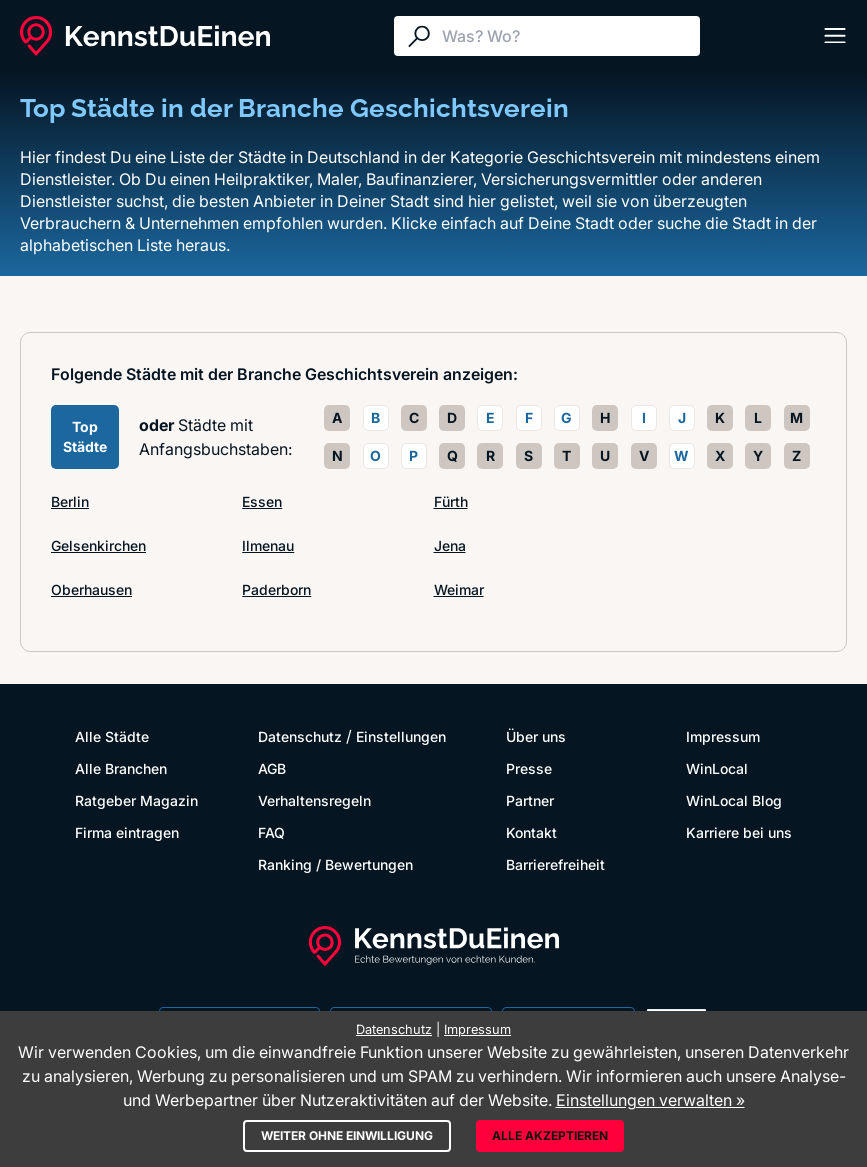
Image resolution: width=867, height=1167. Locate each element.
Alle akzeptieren (550, 1135)
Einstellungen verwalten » (650, 1100)
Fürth (451, 501)
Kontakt (531, 832)
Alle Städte (112, 736)
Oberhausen (91, 589)
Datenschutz (300, 736)
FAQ (271, 832)
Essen (262, 501)
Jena (450, 545)
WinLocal (717, 768)
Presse (529, 768)
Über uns (536, 736)
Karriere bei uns (739, 832)
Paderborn (276, 589)
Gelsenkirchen (98, 545)
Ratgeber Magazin (136, 800)
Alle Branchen (121, 768)
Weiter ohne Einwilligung (347, 1135)
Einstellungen (401, 736)
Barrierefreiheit (555, 864)
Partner (530, 800)
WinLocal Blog (734, 800)
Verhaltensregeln (314, 800)
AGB (272, 768)
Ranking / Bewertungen (335, 864)
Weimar (459, 589)
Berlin (70, 501)
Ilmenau (268, 545)
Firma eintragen (127, 832)
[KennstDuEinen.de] (145, 36)
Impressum (723, 736)
